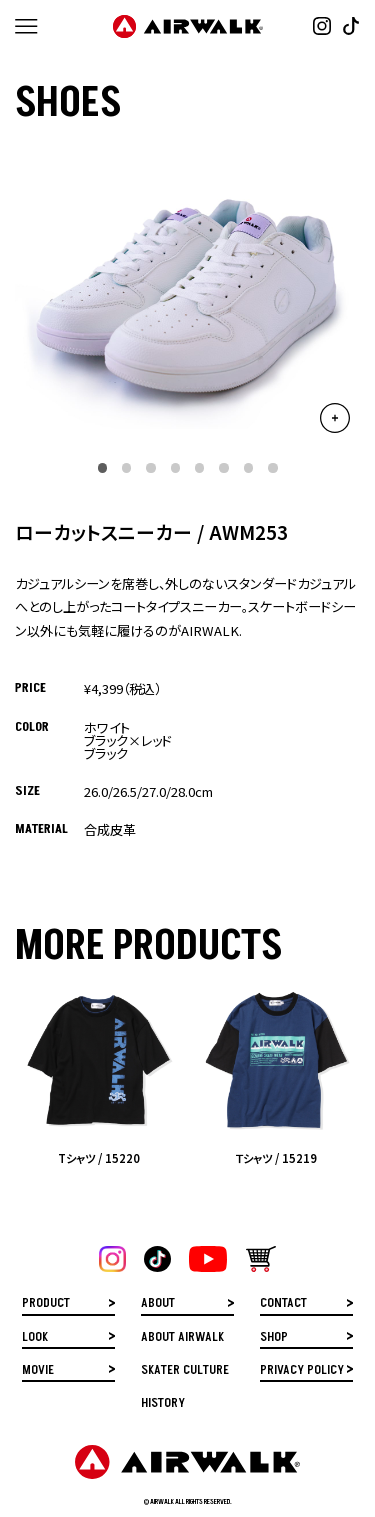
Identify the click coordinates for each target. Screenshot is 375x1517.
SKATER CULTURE (185, 1371)
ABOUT (158, 1304)
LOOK (35, 1338)
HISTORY (163, 1404)
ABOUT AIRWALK (182, 1338)
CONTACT (283, 1304)
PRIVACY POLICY (302, 1371)
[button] (102, 467)
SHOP (274, 1338)
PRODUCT (46, 1304)
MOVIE (38, 1371)
